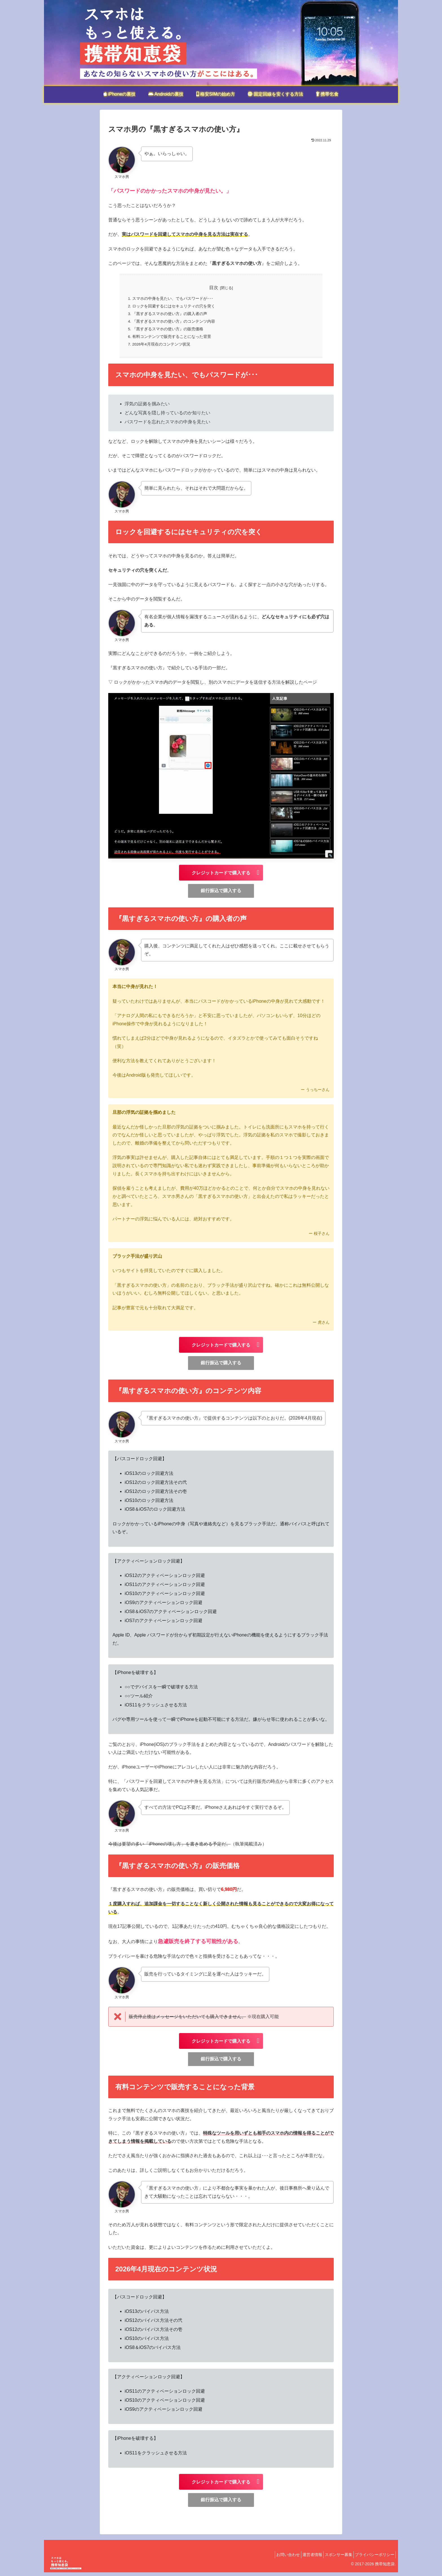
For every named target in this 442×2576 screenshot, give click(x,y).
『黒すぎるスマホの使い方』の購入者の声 (169, 315)
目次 (213, 287)
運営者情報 (304, 2558)
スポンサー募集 (333, 2558)
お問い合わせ (276, 2558)
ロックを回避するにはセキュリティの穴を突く (173, 307)
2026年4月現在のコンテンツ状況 (161, 347)
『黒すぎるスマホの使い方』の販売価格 (168, 331)
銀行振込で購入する (221, 894)
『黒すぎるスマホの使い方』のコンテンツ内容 (173, 323)
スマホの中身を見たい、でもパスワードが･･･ (172, 299)
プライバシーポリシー (373, 2558)
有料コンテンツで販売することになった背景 (171, 339)
